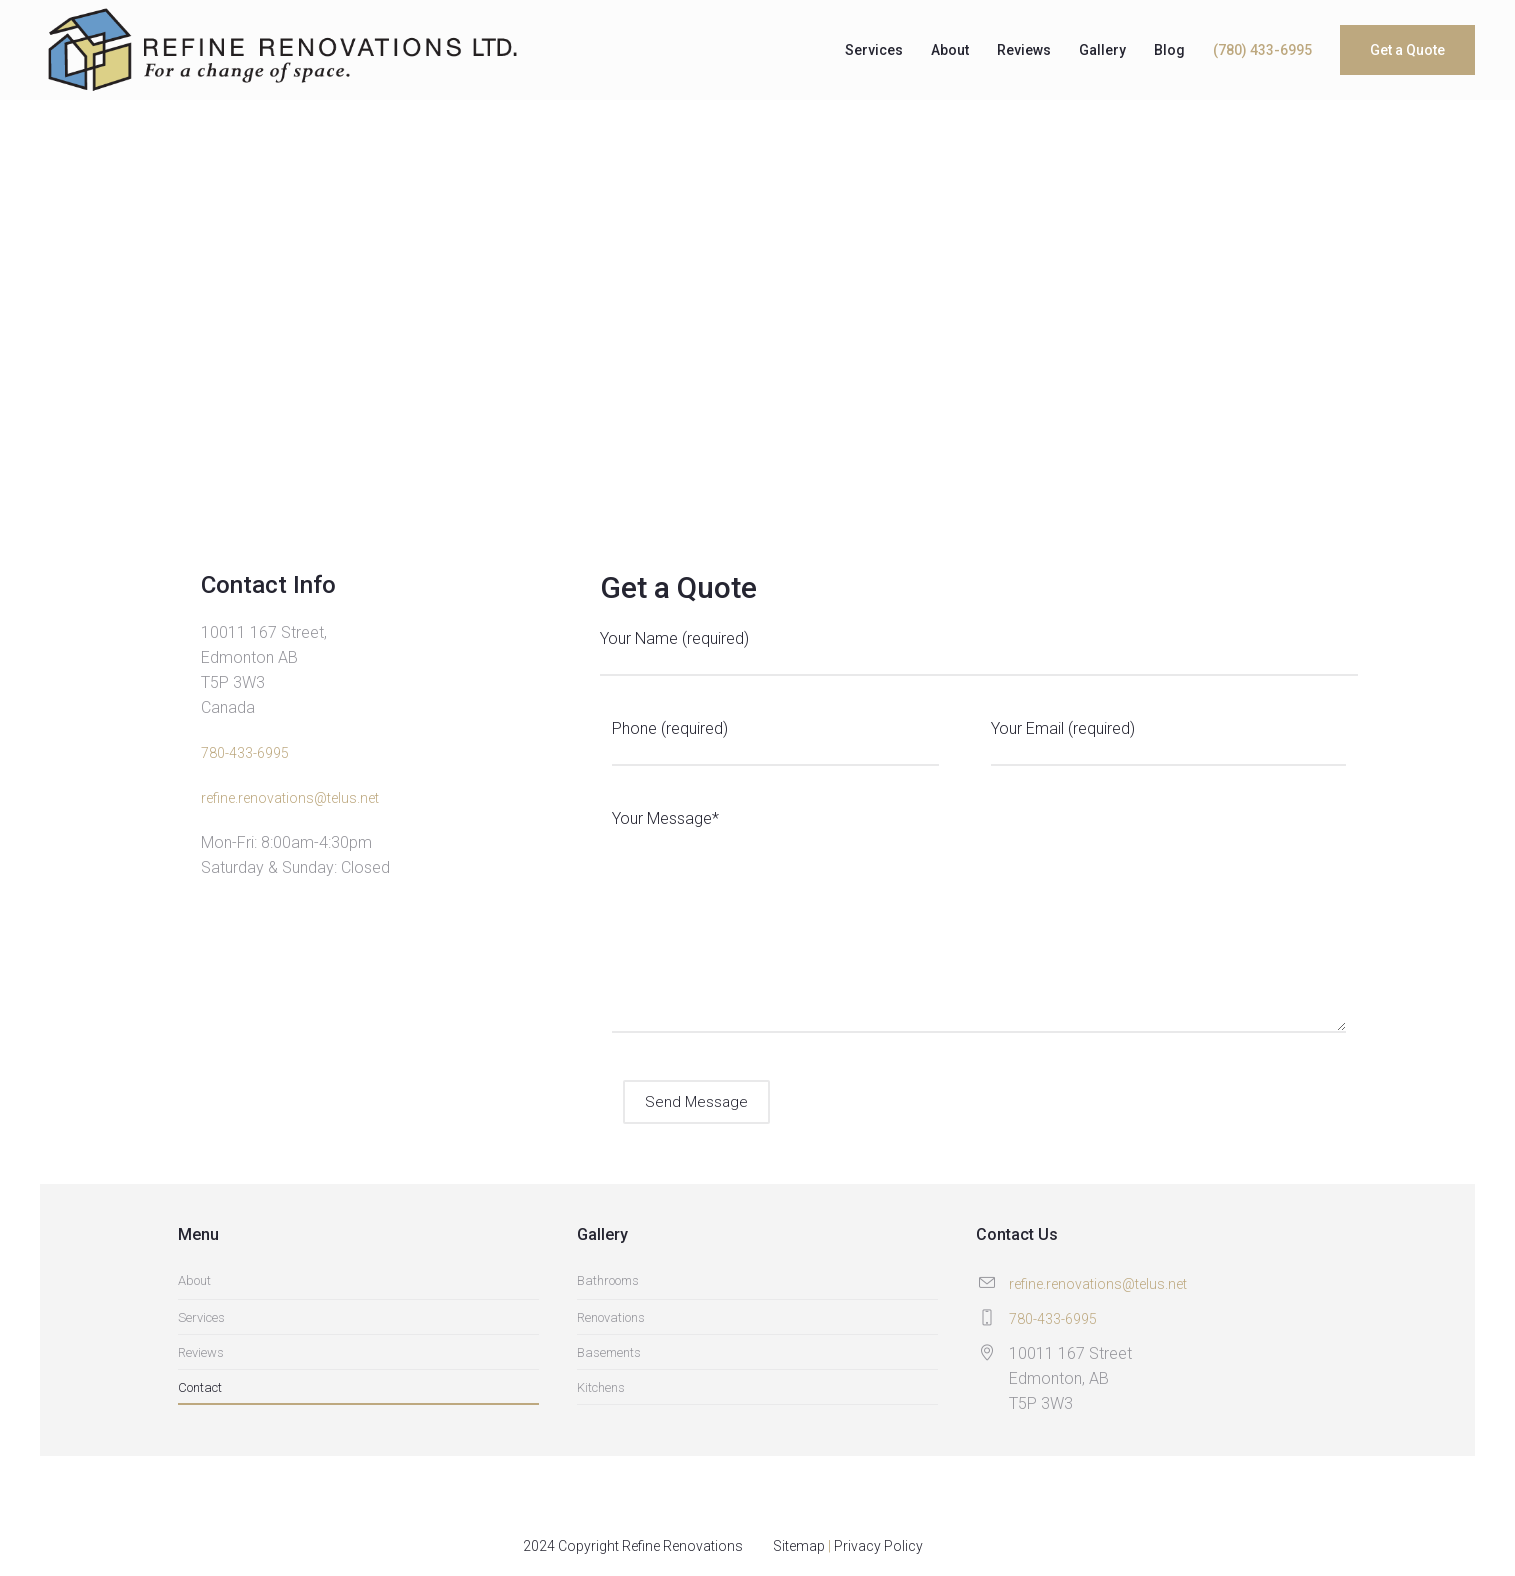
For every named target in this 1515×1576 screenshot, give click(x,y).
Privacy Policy (878, 1546)
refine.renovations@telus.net (290, 798)
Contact (200, 1387)
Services (201, 1317)
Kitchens (601, 1387)
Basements (609, 1352)
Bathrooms (608, 1280)
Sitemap (799, 1546)
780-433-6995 (245, 753)
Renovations (611, 1317)
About (194, 1280)
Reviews (201, 1352)
